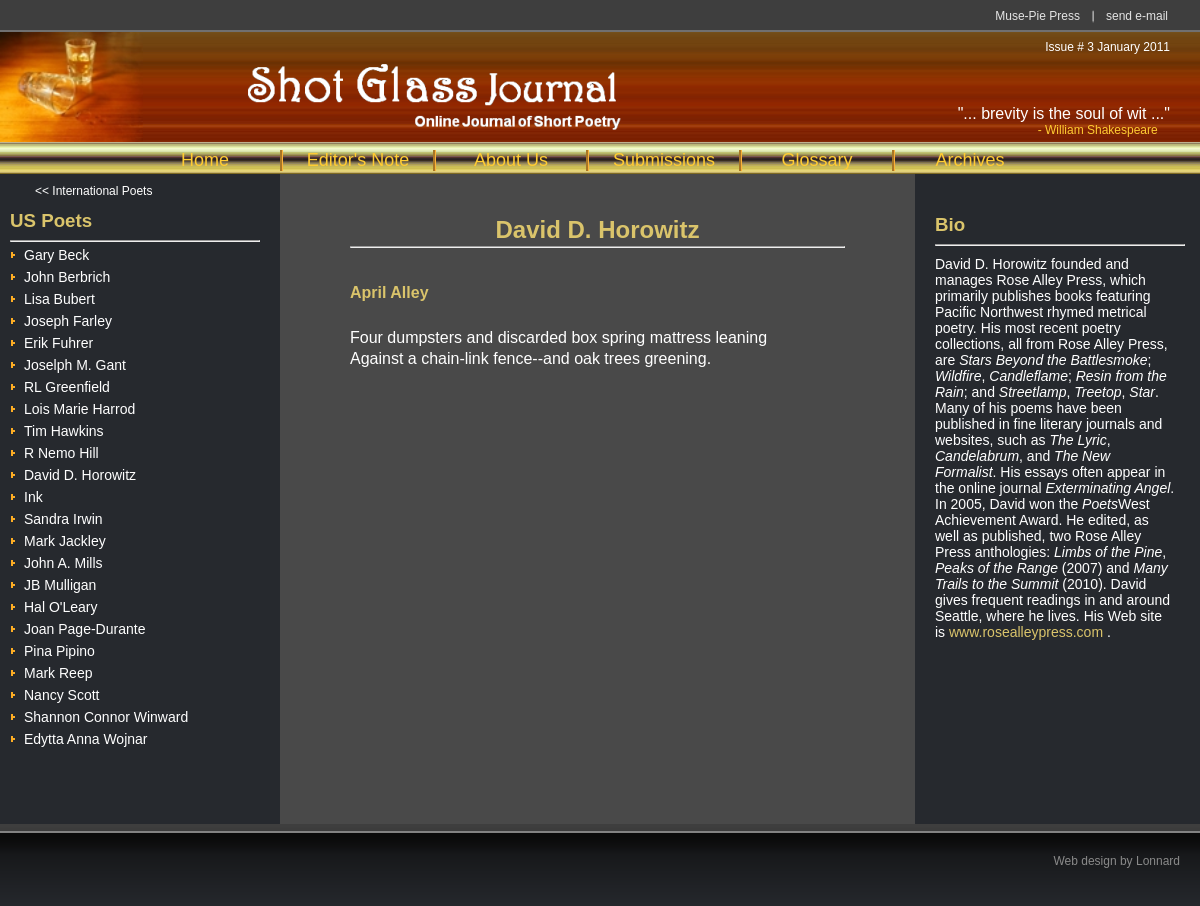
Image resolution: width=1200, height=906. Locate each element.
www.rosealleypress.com (1026, 632)
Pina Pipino (52, 648)
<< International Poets (93, 191)
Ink (26, 494)
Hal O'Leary (53, 604)
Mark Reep (51, 670)
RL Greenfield (60, 384)
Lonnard (1158, 861)
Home (205, 160)
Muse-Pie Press (1037, 16)
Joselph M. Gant (68, 362)
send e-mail (1137, 16)
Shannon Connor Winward (99, 714)
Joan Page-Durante (77, 626)
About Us (511, 160)
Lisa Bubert (52, 296)
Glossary (816, 160)
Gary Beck (49, 252)
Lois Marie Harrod (72, 406)
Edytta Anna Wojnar (78, 736)
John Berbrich (60, 274)
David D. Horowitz (73, 472)
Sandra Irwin (56, 516)
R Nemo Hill (54, 450)
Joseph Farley (61, 318)
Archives (969, 160)
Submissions (664, 160)
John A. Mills (56, 560)
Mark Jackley (58, 538)
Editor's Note (358, 160)
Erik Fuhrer (51, 340)
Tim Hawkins (57, 428)
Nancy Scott (54, 692)
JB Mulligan (53, 582)
